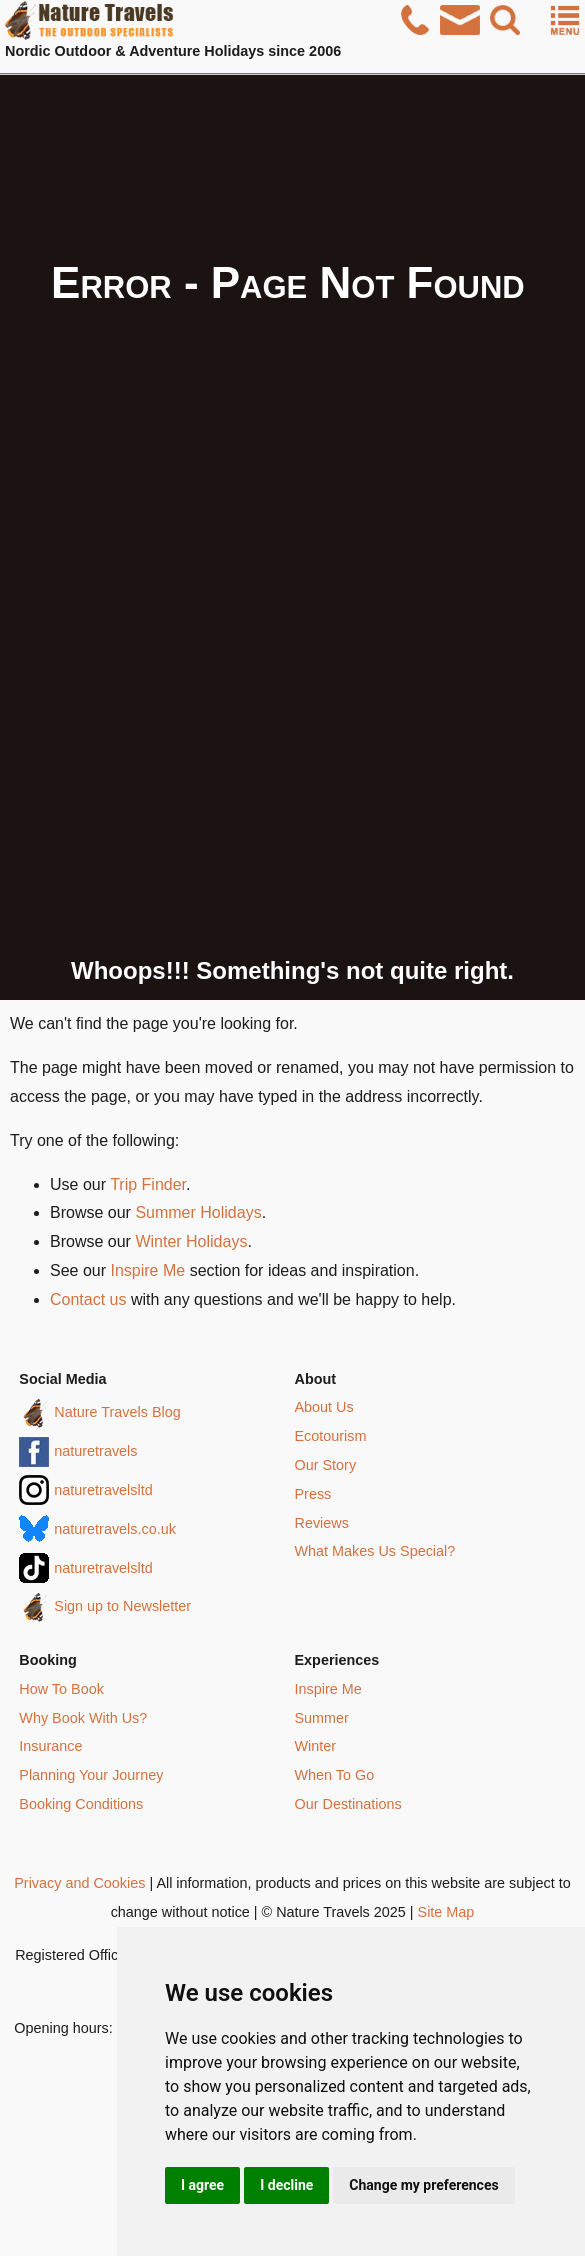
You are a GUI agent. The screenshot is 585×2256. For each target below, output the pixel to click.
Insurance (50, 1746)
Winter (316, 1746)
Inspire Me (147, 1270)
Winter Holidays (191, 1241)
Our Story (326, 1465)
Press (313, 1494)
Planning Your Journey (91, 1775)
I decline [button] (286, 2185)
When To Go (335, 1775)
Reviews (322, 1523)
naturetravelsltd (103, 1490)
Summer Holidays (198, 1212)
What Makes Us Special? (375, 1551)
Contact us (88, 1299)
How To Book (61, 1689)
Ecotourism (331, 1436)
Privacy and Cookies (79, 1883)
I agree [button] (202, 2185)
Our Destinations (348, 1804)
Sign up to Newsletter (122, 1606)
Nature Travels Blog (117, 1412)
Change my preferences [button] (423, 2185)
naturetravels (95, 1451)
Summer (322, 1718)
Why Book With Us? (83, 1718)
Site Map (446, 1912)
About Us (324, 1407)
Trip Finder (148, 1184)
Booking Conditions (81, 1804)
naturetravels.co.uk (115, 1529)
